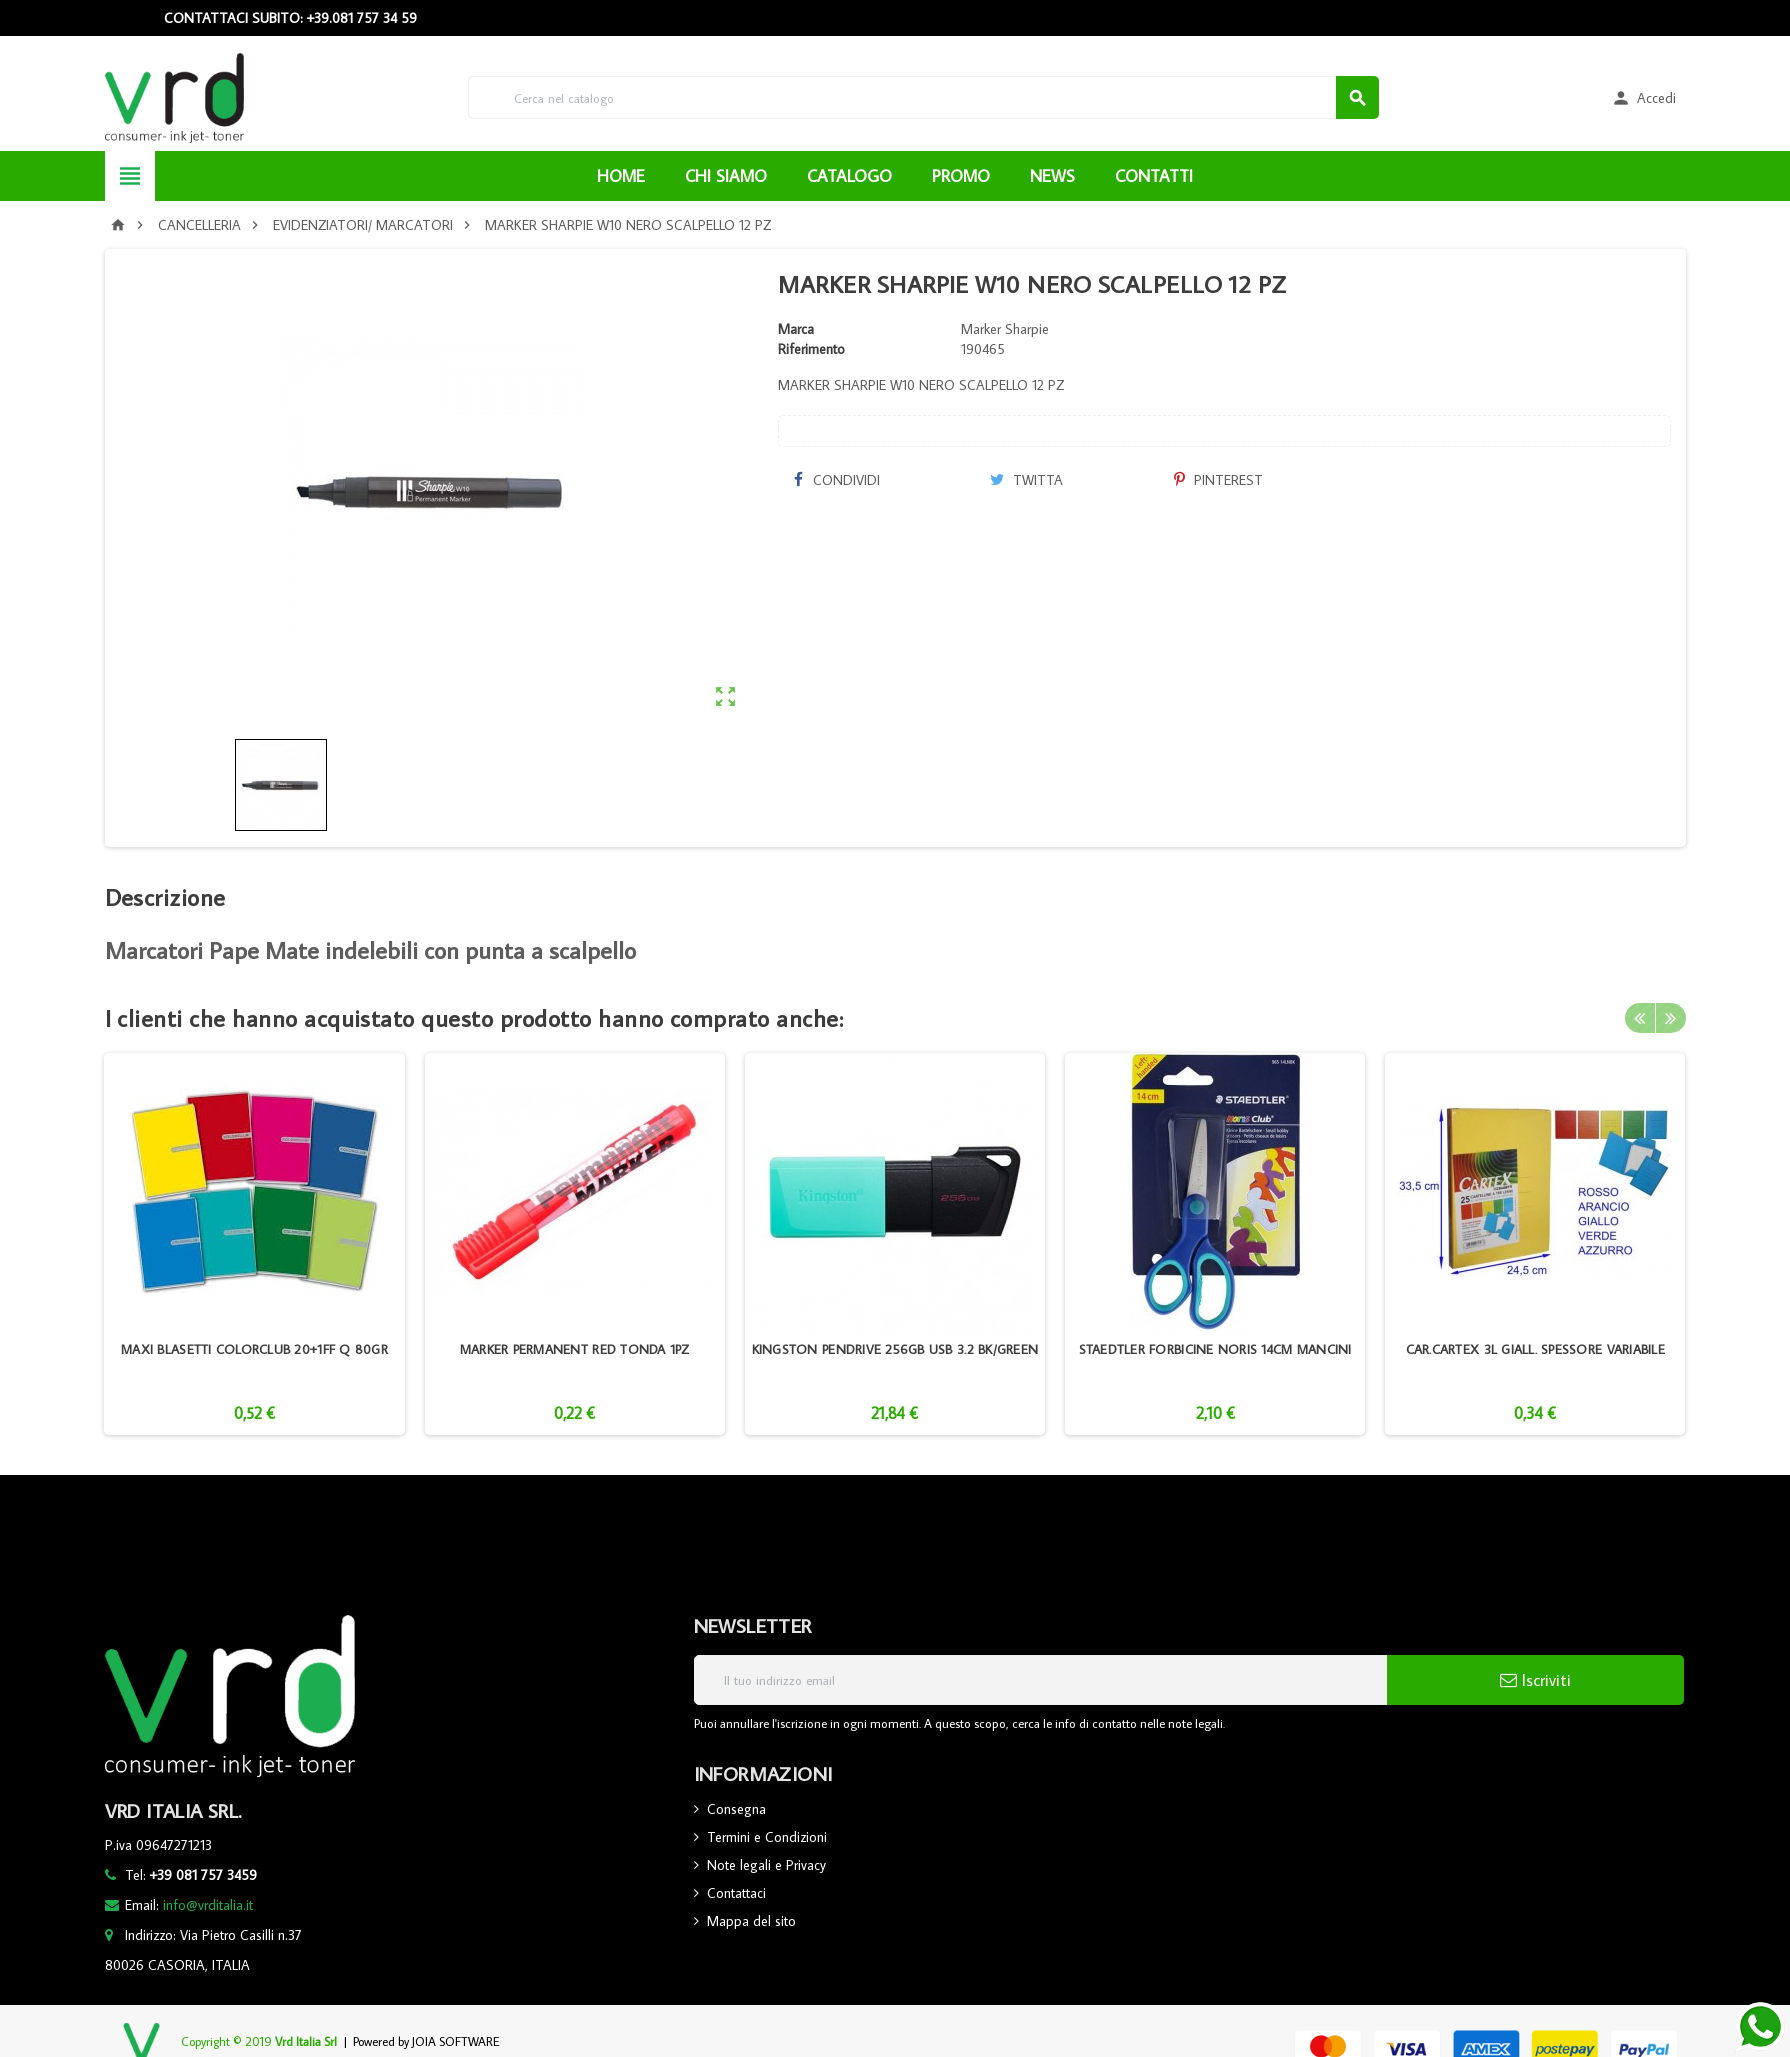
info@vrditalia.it (208, 1905)
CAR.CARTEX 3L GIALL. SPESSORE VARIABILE (1535, 1349)
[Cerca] (923, 97)
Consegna (736, 1809)
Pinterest (1218, 480)
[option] (254, 1244)
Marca (796, 329)
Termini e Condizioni (767, 1837)
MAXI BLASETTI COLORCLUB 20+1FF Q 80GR (254, 1349)
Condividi (836, 480)
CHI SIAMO (726, 176)
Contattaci (736, 1893)
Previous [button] (1640, 1018)
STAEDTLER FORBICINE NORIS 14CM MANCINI (1215, 1349)
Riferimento (811, 349)
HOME (621, 176)
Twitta (1026, 480)
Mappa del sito (751, 1921)
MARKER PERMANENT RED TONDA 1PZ (575, 1349)
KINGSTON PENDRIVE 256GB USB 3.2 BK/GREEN (895, 1349)
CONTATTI (1154, 176)
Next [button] (1671, 1018)
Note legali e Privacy (766, 1865)
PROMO (961, 176)
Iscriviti (1535, 1680)
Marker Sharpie (1005, 329)
